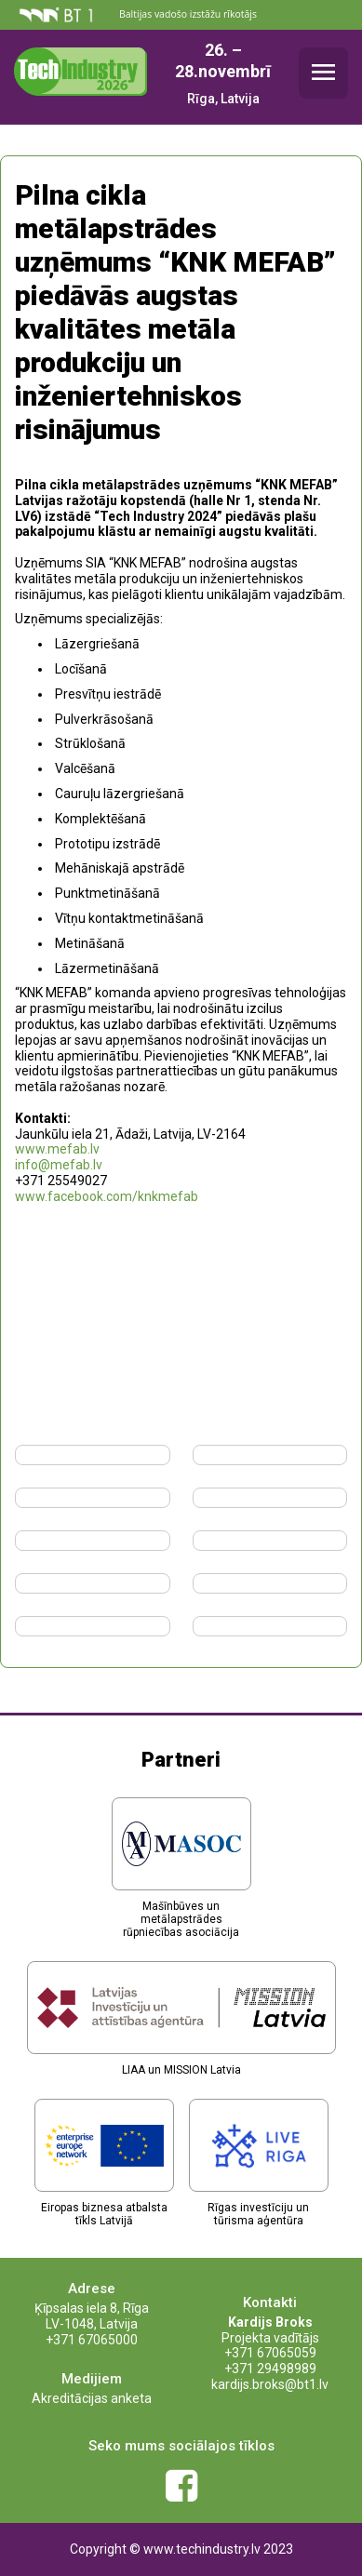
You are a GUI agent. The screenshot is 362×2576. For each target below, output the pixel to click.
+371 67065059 (270, 2352)
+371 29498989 (270, 2368)
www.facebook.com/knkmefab (106, 1196)
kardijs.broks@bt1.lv (269, 2384)
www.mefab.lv (57, 1148)
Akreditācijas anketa (92, 2398)
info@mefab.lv (58, 1164)
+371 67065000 (92, 2339)
